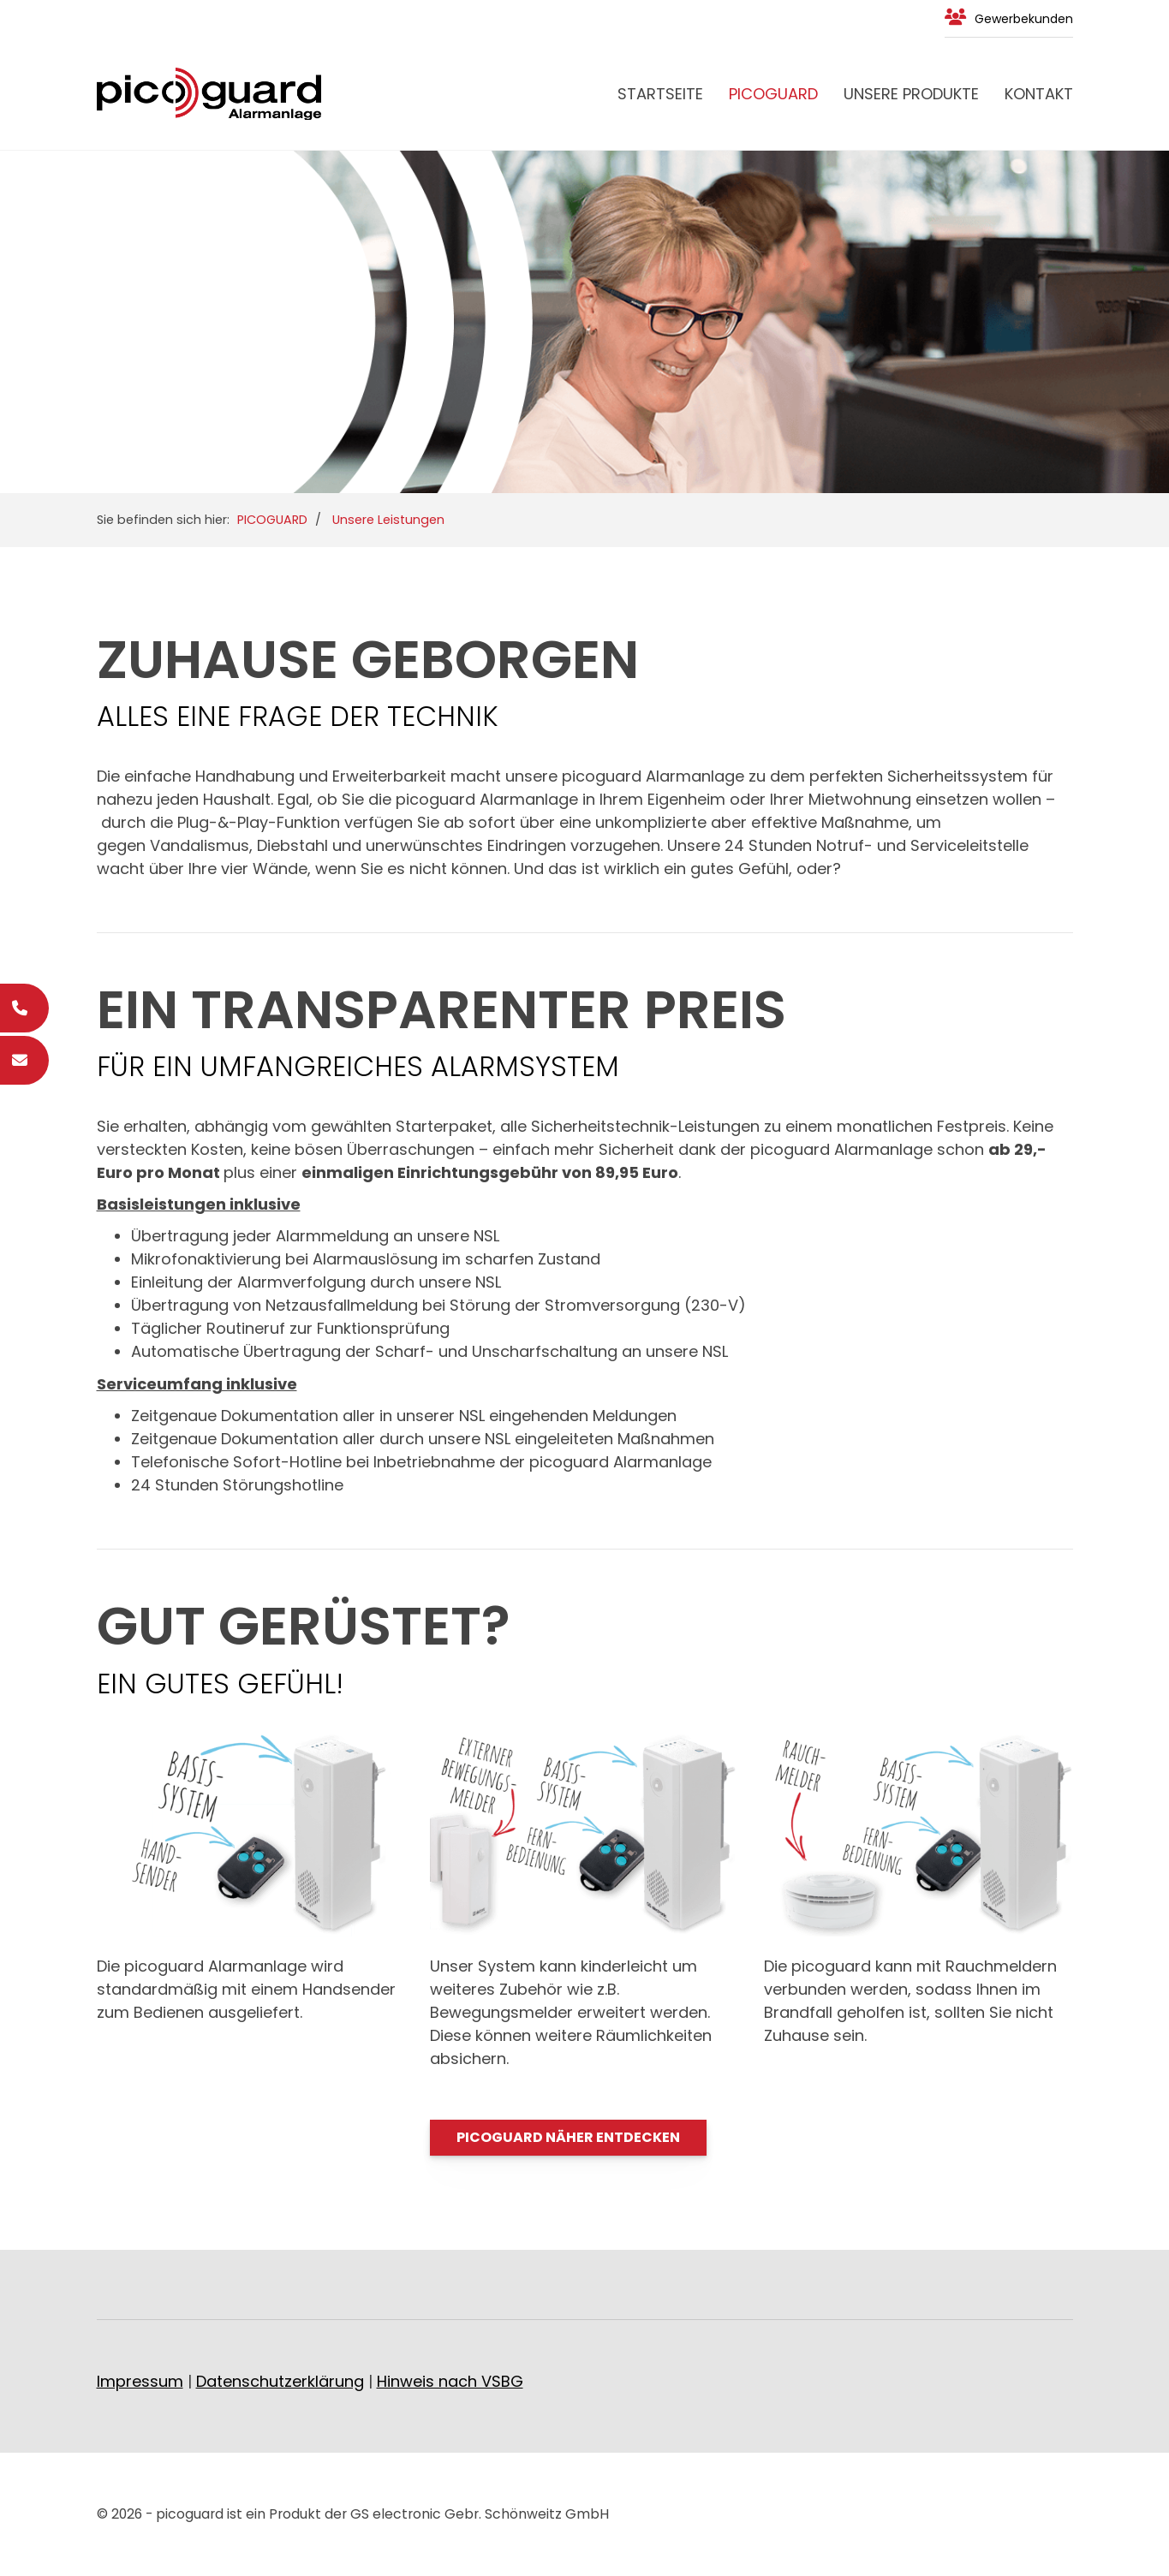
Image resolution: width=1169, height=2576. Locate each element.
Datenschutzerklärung (280, 2381)
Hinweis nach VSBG (450, 2381)
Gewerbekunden (1024, 18)
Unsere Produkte (911, 93)
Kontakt (1039, 93)
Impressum (140, 2381)
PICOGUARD (773, 93)
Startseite (660, 93)
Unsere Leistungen (388, 519)
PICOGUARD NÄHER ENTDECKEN (568, 2137)
